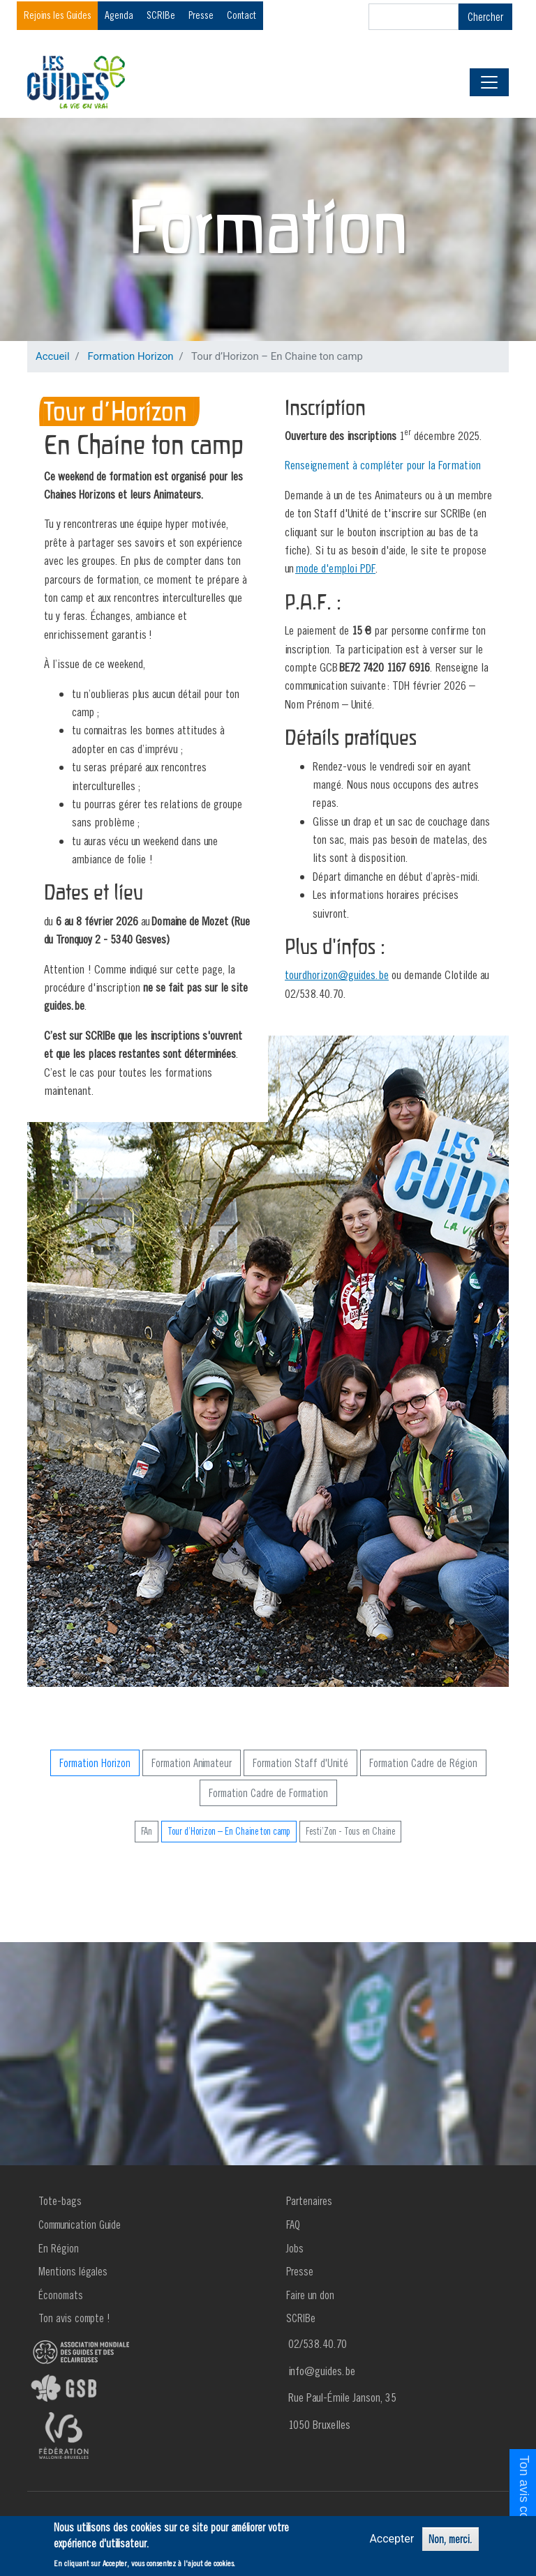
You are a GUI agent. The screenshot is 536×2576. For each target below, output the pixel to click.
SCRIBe (161, 15)
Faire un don (310, 2295)
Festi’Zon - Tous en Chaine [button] (350, 1831)
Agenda (119, 15)
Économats (60, 2295)
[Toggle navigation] (489, 82)
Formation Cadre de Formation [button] (268, 1793)
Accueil (53, 356)
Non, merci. (450, 2539)
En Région (58, 2248)
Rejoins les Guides (57, 15)
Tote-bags (60, 2201)
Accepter (391, 2538)
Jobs (295, 2248)
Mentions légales (72, 2271)
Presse (201, 15)
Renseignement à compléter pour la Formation (383, 464)
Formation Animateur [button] (191, 1763)
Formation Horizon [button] (95, 1763)
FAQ (293, 2224)
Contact (241, 15)
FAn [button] (146, 1831)
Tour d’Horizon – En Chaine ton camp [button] (229, 1831)
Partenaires (309, 2201)
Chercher (485, 16)
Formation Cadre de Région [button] (423, 1763)
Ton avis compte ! (74, 2318)
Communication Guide (79, 2224)
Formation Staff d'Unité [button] (300, 1763)
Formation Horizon (130, 356)
